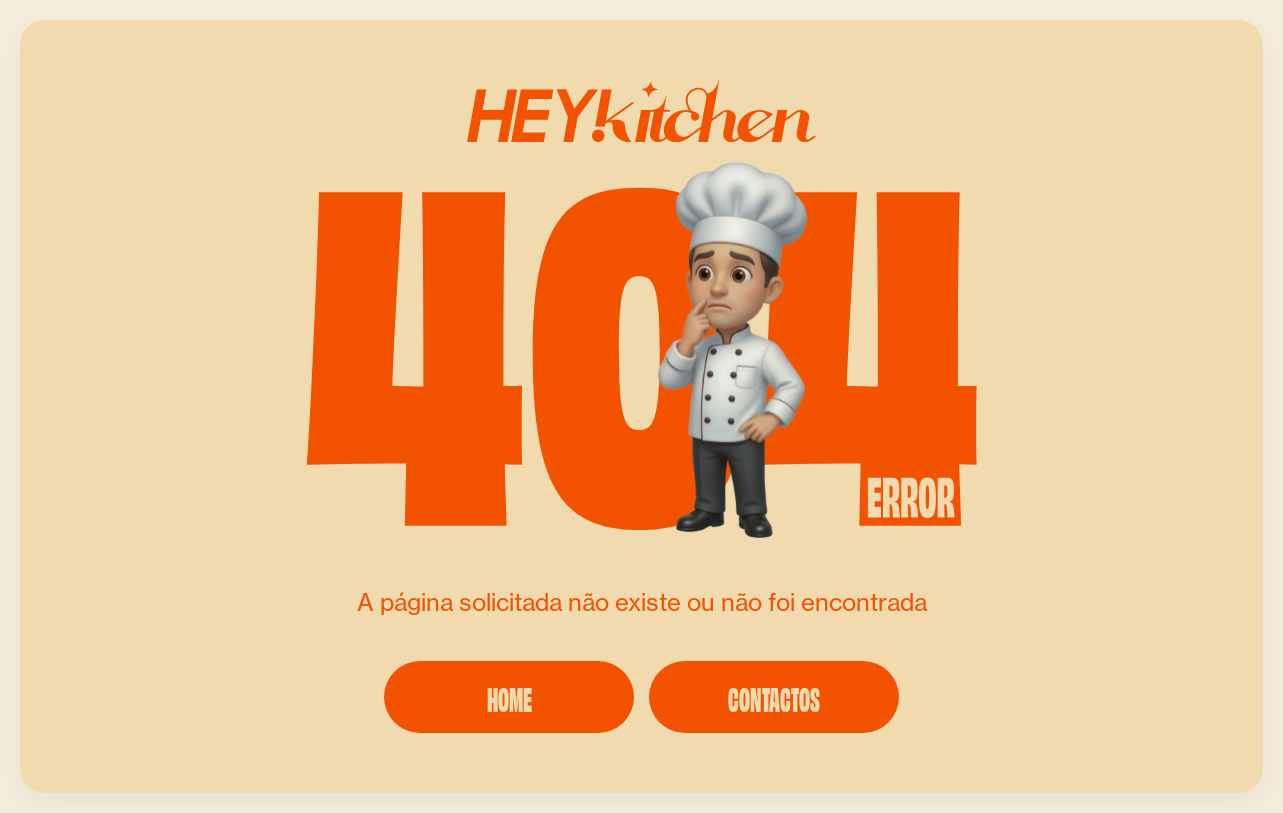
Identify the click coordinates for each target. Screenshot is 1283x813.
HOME (509, 697)
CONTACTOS (774, 697)
